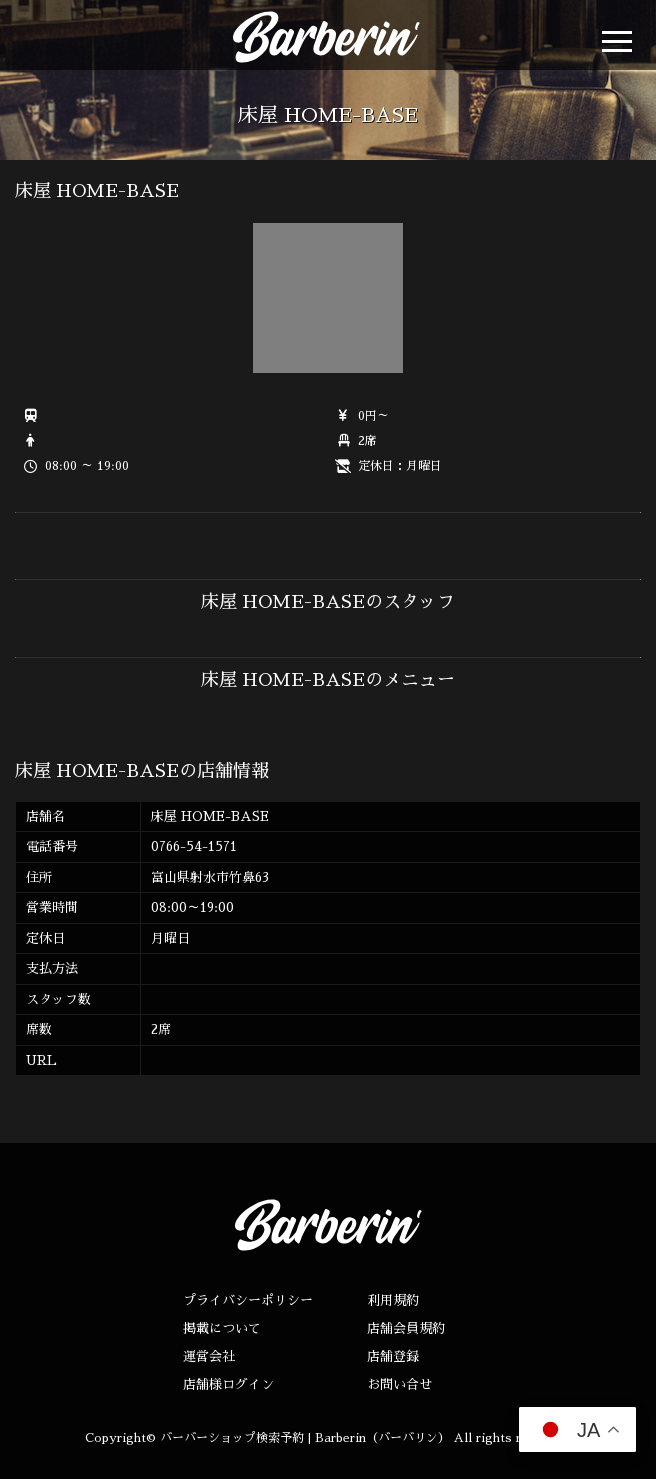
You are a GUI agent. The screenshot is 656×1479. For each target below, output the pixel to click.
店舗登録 (393, 1356)
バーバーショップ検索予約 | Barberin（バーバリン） (305, 1438)
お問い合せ (399, 1384)
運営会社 (209, 1356)
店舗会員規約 (406, 1328)
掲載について (222, 1328)
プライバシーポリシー (248, 1300)
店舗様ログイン (228, 1384)
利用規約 (393, 1300)
